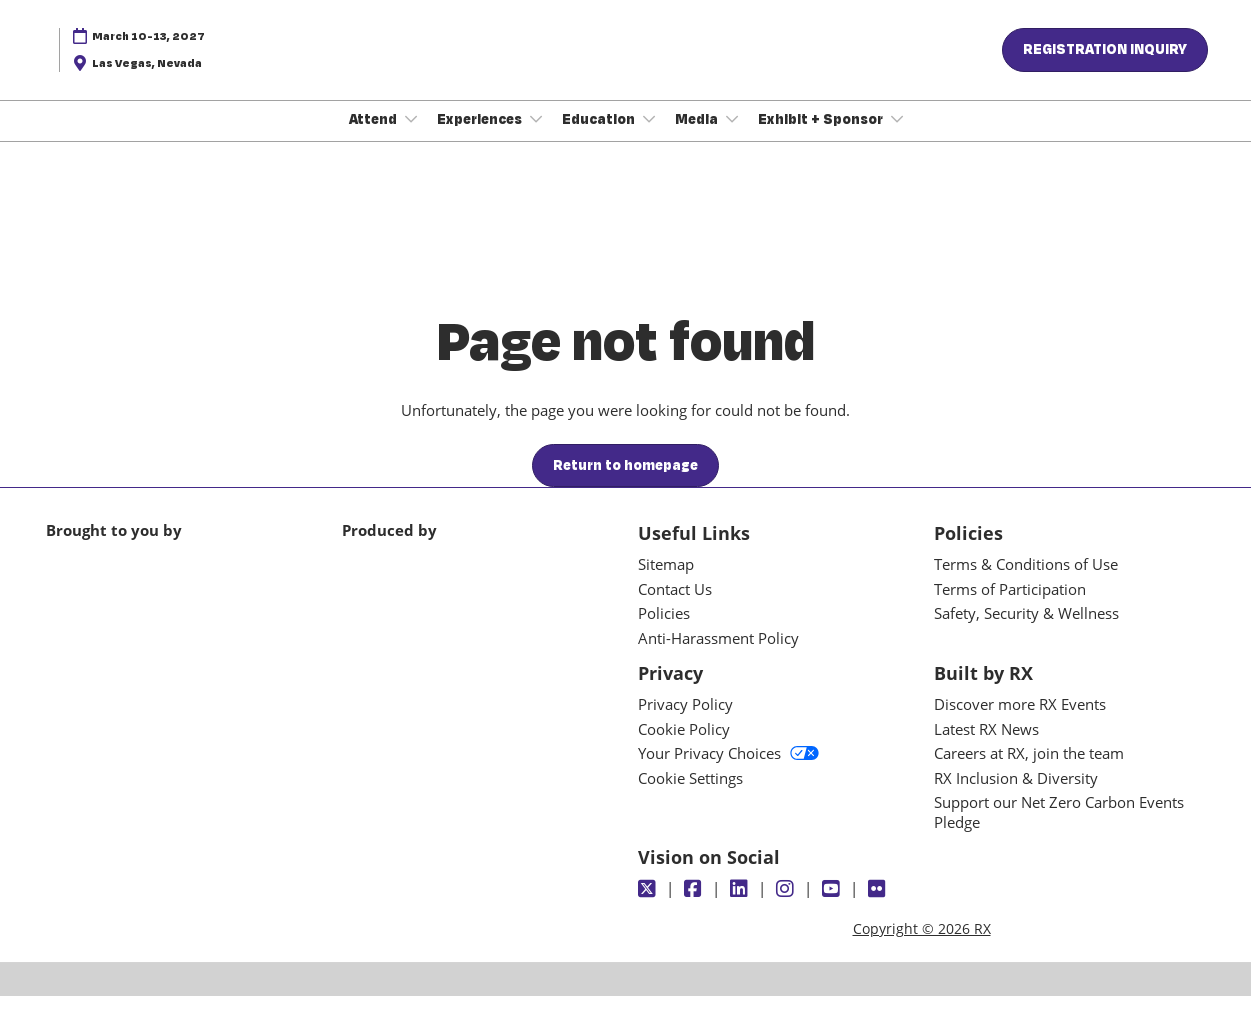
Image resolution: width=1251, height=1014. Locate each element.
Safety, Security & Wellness (1026, 631)
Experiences (481, 138)
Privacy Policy (685, 722)
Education (600, 138)
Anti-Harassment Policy (718, 656)
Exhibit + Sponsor (822, 138)
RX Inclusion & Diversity (1016, 796)
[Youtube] (833, 907)
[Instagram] (787, 907)
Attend (374, 138)
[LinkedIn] (741, 907)
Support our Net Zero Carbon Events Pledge (1059, 830)
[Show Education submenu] (649, 138)
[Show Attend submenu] (411, 138)
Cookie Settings (690, 796)
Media (698, 138)
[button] (1105, 69)
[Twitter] (649, 907)
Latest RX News (986, 747)
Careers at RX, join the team (1029, 771)
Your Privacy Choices (728, 771)
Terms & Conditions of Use (1026, 582)
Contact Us (675, 607)
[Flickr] (879, 907)
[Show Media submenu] (732, 138)
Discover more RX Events (1020, 722)
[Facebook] (695, 907)
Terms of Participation (1010, 607)
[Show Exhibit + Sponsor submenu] (897, 138)
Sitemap (666, 582)
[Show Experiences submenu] (536, 138)
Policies (664, 631)
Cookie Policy (684, 747)
